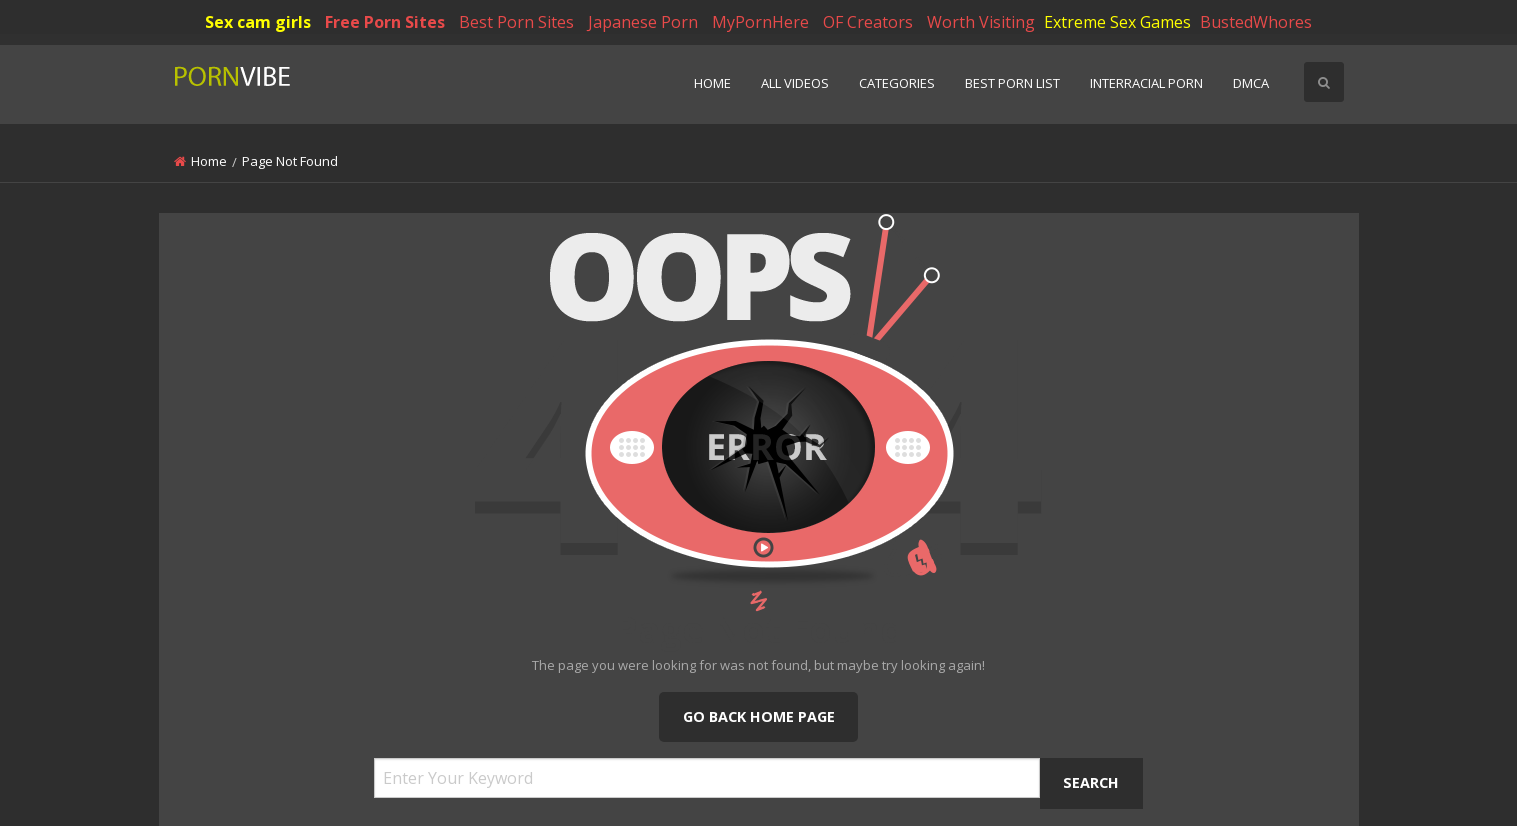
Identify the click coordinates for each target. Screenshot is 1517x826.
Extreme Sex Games (1117, 22)
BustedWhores (1256, 22)
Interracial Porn (1146, 83)
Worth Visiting (981, 22)
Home (712, 83)
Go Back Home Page (759, 716)
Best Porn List (1012, 83)
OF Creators (868, 22)
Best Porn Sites (516, 22)
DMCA (1251, 83)
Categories (897, 83)
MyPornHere (760, 22)
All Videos (795, 83)
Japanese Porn (643, 22)
